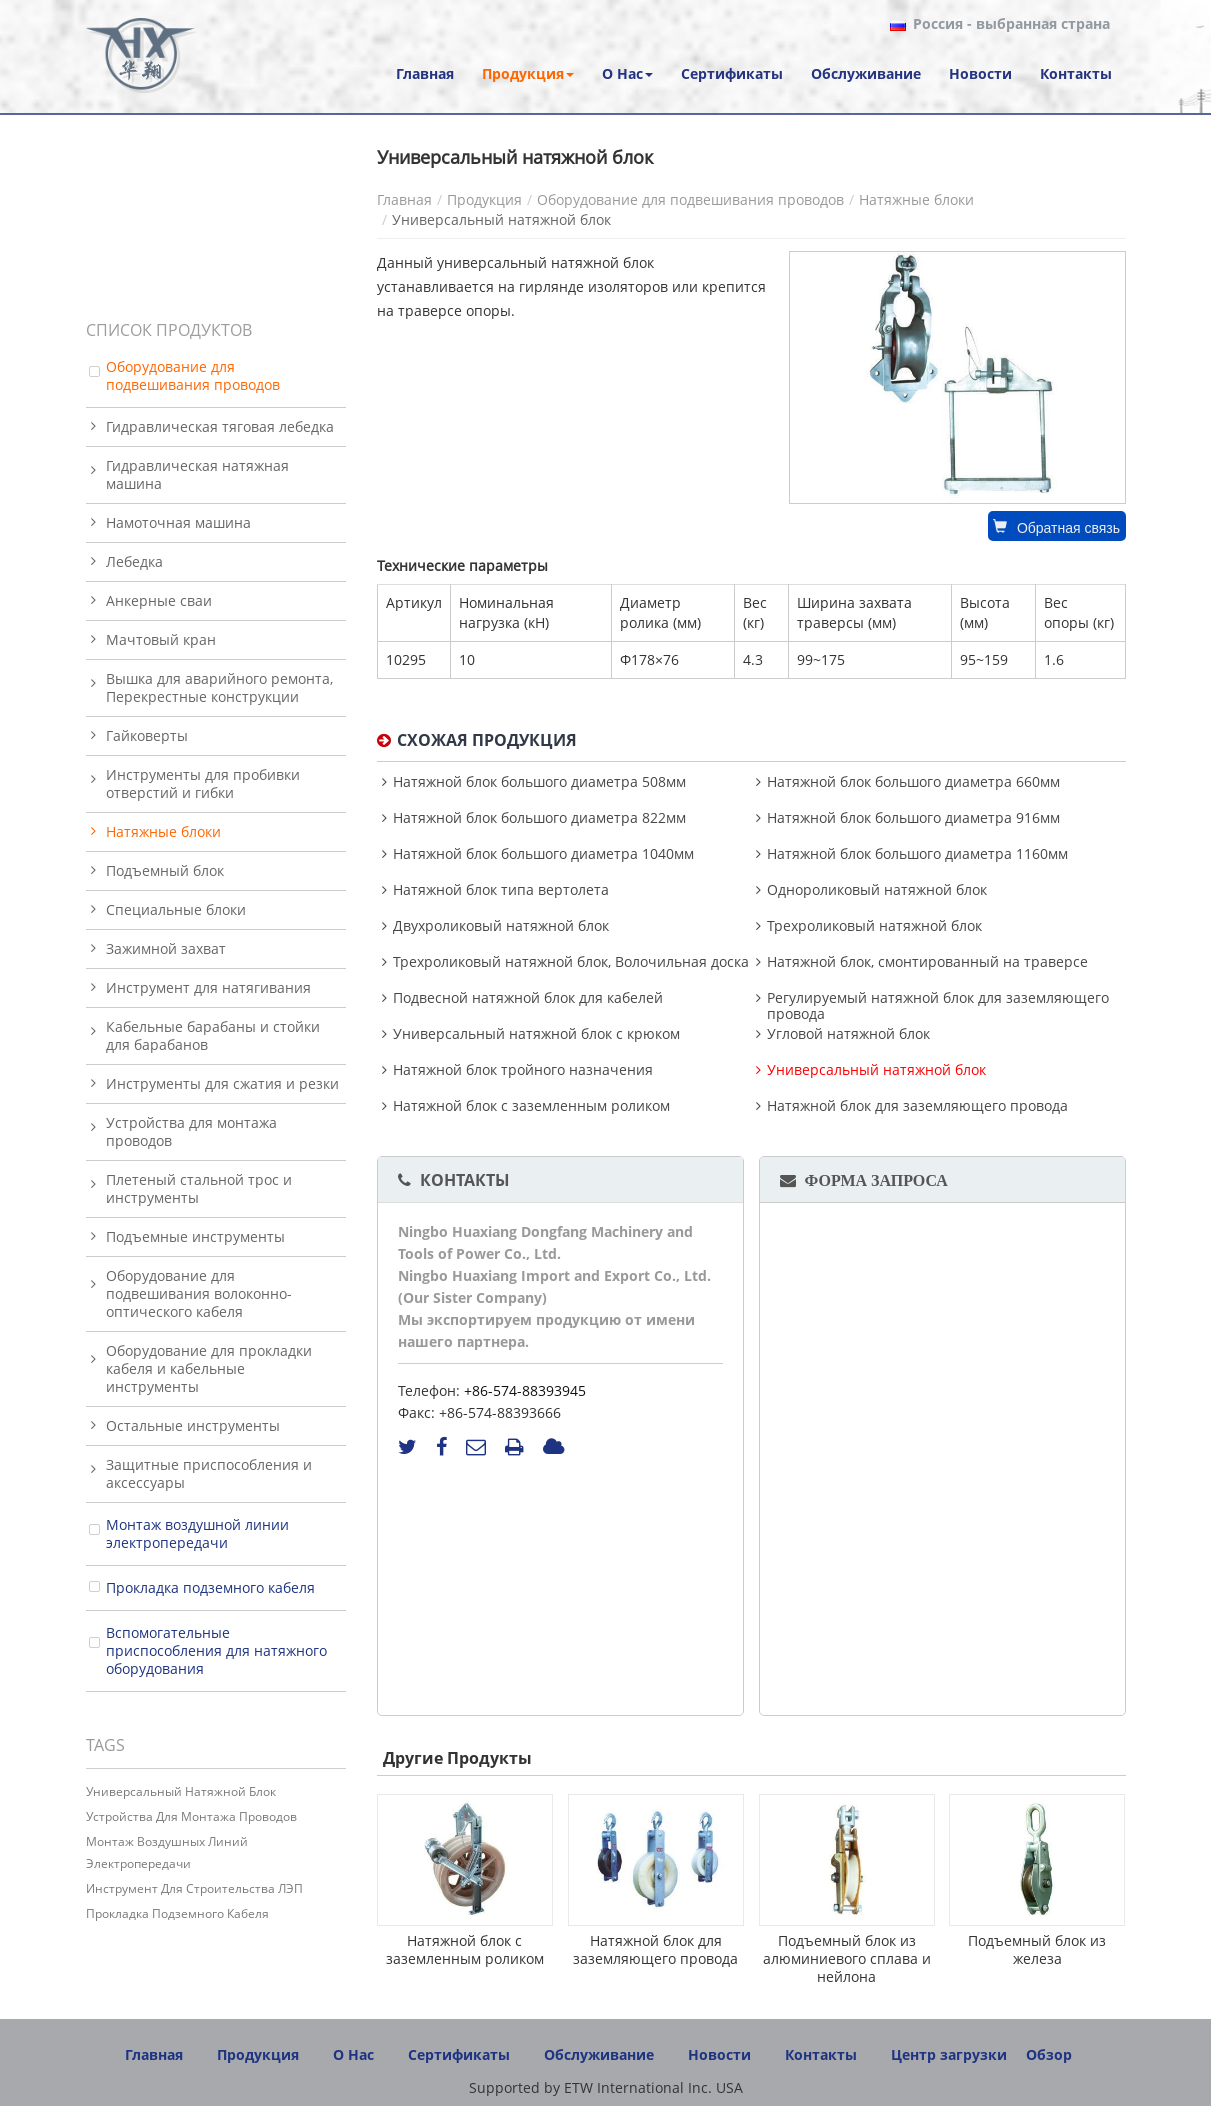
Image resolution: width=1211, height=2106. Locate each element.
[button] (528, 74)
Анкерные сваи (159, 600)
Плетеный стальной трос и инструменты (199, 1188)
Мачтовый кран (161, 639)
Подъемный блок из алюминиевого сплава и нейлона (847, 1958)
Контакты (465, 1180)
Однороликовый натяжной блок (877, 890)
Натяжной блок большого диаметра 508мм (539, 782)
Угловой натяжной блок (848, 1034)
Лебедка (134, 561)
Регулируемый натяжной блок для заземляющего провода (938, 1006)
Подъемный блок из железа (1037, 1949)
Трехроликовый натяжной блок (874, 926)
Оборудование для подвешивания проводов (690, 199)
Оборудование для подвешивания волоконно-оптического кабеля (199, 1293)
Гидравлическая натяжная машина (197, 474)
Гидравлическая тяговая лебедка (220, 426)
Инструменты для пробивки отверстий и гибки (203, 783)
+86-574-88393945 (525, 1390)
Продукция (484, 199)
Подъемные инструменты (195, 1236)
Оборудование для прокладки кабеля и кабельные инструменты (209, 1368)
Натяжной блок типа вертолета (501, 890)
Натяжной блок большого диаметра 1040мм (543, 854)
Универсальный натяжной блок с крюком (536, 1034)
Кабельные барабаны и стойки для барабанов (213, 1035)
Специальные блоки (176, 909)
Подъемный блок (165, 870)
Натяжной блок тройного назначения (523, 1070)
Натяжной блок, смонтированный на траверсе (927, 962)
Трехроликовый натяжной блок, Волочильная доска (571, 962)
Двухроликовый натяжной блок (501, 926)
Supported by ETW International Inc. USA (606, 2087)
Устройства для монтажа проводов (191, 1131)
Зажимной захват (166, 948)
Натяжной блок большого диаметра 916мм (913, 818)
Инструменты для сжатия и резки (222, 1083)
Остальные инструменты (193, 1425)
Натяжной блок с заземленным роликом (531, 1106)
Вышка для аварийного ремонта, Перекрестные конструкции (219, 687)
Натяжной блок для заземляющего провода (917, 1106)
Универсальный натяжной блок (876, 1070)
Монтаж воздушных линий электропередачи (167, 1852)
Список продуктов (169, 330)
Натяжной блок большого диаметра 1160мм (917, 854)
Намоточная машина (178, 522)
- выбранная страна (1011, 24)
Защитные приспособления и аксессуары (209, 1473)
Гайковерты (147, 735)
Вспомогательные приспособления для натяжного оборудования (216, 1650)
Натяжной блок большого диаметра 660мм (913, 782)
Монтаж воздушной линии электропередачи (197, 1533)
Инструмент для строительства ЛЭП (194, 1888)
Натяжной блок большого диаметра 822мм (539, 818)
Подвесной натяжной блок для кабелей (528, 998)
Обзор (1049, 2054)
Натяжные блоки (916, 199)
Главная (404, 199)
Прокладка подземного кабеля (210, 1587)
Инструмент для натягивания (208, 987)
